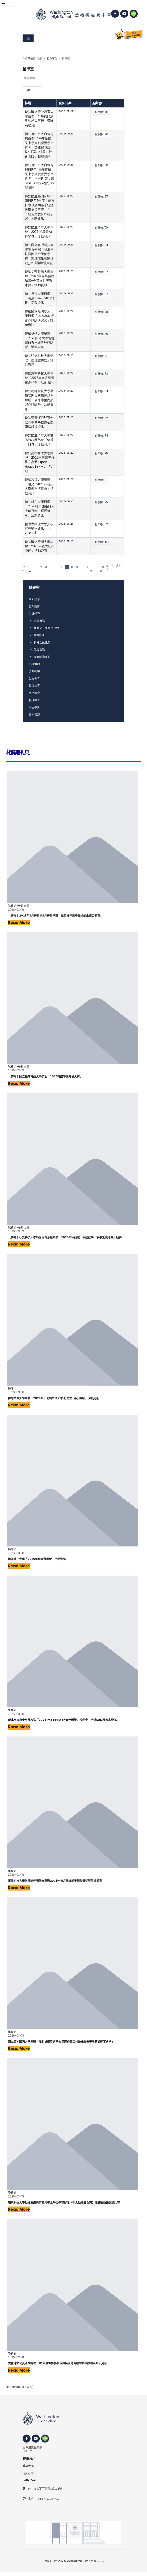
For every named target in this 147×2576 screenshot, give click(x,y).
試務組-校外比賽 (18, 910)
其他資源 (34, 719)
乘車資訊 (28, 2470)
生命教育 (34, 683)
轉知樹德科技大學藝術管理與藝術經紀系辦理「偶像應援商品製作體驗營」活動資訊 (39, 404)
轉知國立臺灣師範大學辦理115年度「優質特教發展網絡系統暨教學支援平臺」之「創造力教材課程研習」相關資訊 (39, 207)
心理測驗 (34, 669)
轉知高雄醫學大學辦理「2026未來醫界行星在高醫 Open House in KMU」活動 (39, 466)
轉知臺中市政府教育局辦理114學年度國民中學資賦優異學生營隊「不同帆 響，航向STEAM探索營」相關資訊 (39, 176)
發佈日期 (65, 103)
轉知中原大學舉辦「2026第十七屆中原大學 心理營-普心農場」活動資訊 (53, 1403)
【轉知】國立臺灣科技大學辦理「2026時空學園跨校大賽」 (45, 1081)
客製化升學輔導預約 (46, 633)
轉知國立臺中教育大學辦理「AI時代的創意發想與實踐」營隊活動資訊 (39, 118)
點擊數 (97, 103)
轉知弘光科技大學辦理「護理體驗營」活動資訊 (39, 360)
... (51, 571)
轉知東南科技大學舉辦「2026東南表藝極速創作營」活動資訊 (39, 380)
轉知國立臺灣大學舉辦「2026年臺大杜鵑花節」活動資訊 (39, 550)
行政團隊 (34, 611)
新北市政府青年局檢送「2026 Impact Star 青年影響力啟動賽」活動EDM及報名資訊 (62, 1724)
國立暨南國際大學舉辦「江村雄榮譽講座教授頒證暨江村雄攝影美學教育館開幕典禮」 (61, 2046)
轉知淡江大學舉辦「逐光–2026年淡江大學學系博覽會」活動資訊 (39, 491)
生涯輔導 (34, 618)
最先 (23, 573)
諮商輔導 (34, 676)
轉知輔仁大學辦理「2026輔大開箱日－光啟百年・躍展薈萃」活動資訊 (39, 513)
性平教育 (34, 697)
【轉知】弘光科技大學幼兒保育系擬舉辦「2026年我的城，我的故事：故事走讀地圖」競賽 (65, 1242)
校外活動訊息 (42, 647)
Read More (19, 927)
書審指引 (39, 640)
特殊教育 (34, 705)
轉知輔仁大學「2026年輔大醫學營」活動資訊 (37, 1564)
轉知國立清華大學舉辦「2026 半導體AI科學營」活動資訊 (39, 232)
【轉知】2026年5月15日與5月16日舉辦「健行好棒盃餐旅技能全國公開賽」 (55, 920)
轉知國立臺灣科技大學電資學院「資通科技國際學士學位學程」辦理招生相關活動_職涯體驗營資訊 (39, 254)
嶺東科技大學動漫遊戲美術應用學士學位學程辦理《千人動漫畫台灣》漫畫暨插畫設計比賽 (64, 2207)
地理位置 (28, 2478)
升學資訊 (39, 625)
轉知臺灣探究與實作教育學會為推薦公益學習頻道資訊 (39, 427)
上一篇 (32, 573)
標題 (28, 103)
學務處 (12, 1714)
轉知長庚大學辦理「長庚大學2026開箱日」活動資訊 (38, 298)
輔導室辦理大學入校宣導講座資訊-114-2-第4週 (39, 533)
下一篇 (93, 573)
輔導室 (12, 1393)
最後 (102, 573)
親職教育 (34, 690)
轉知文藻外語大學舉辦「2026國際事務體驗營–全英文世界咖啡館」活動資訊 (39, 278)
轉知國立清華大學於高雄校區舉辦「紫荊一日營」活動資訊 (39, 444)
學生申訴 (34, 712)
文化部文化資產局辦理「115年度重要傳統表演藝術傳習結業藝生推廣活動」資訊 (57, 2368)
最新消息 (34, 604)
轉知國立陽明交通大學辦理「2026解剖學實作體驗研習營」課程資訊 (39, 318)
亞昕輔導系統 (42, 661)
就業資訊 (39, 654)
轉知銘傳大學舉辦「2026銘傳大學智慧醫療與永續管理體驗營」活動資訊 (39, 340)
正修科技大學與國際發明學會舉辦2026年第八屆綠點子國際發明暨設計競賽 (55, 1885)
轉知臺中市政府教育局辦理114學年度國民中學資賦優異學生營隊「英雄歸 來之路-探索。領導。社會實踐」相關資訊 (39, 145)
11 (87, 571)
